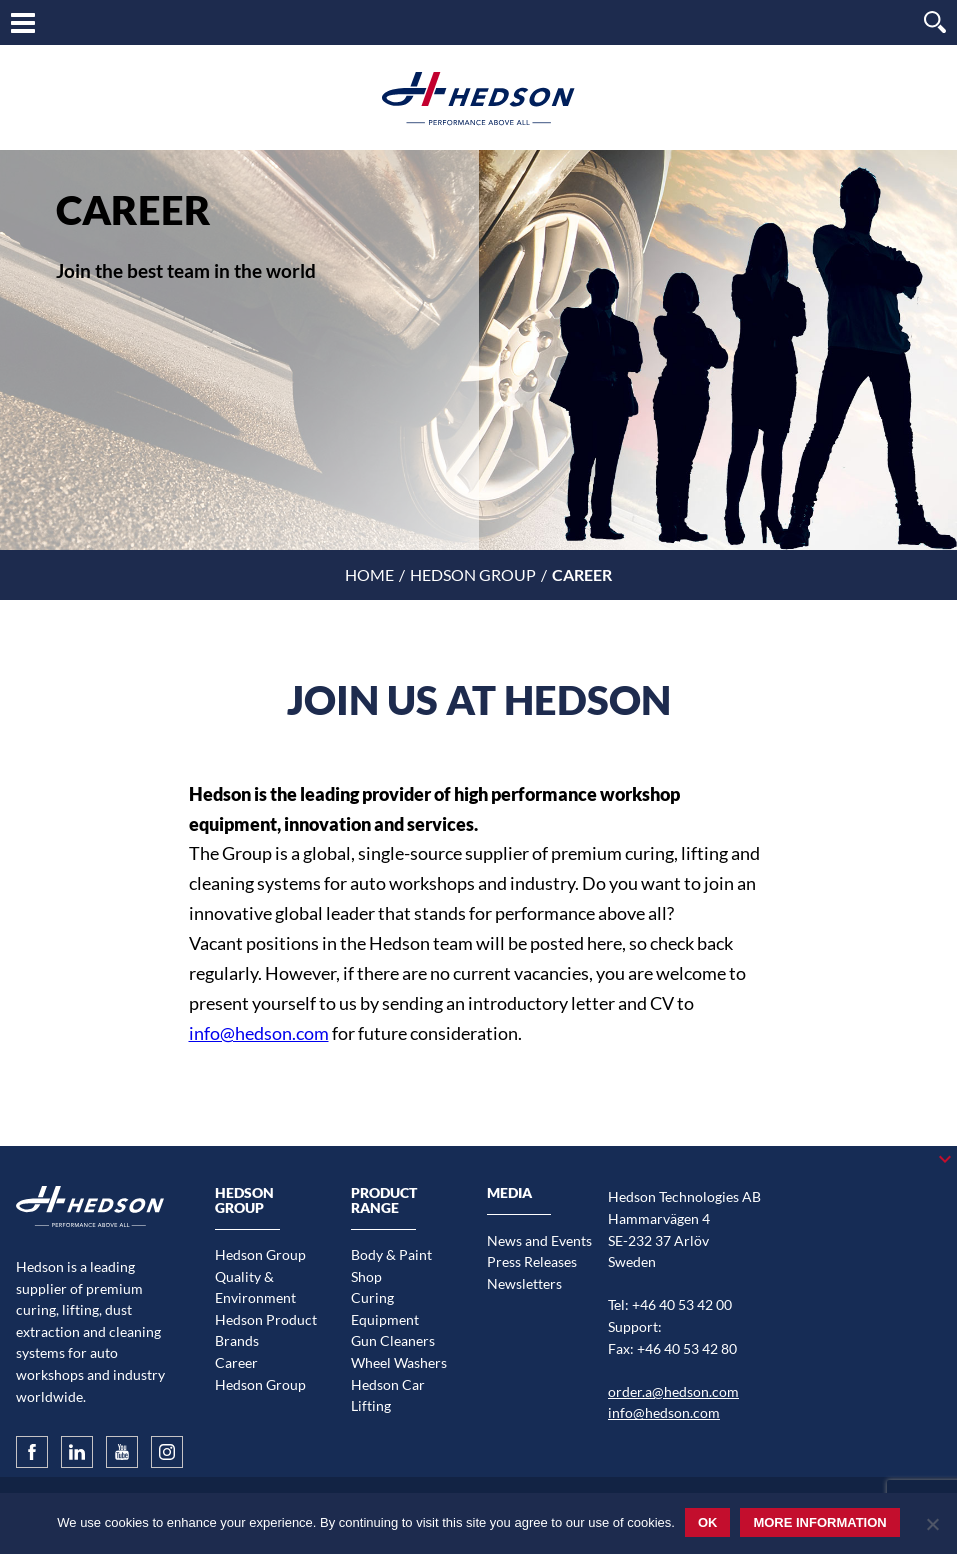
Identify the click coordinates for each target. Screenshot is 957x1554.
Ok (708, 1522)
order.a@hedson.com (673, 1391)
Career (236, 1362)
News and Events (539, 1240)
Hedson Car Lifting (388, 1395)
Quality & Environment (255, 1287)
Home (369, 574)
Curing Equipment (385, 1308)
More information (819, 1522)
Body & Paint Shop (391, 1265)
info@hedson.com (259, 1033)
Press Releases (532, 1261)
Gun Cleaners (393, 1340)
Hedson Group (473, 574)
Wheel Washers (399, 1362)
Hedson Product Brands (266, 1330)
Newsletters (524, 1283)
